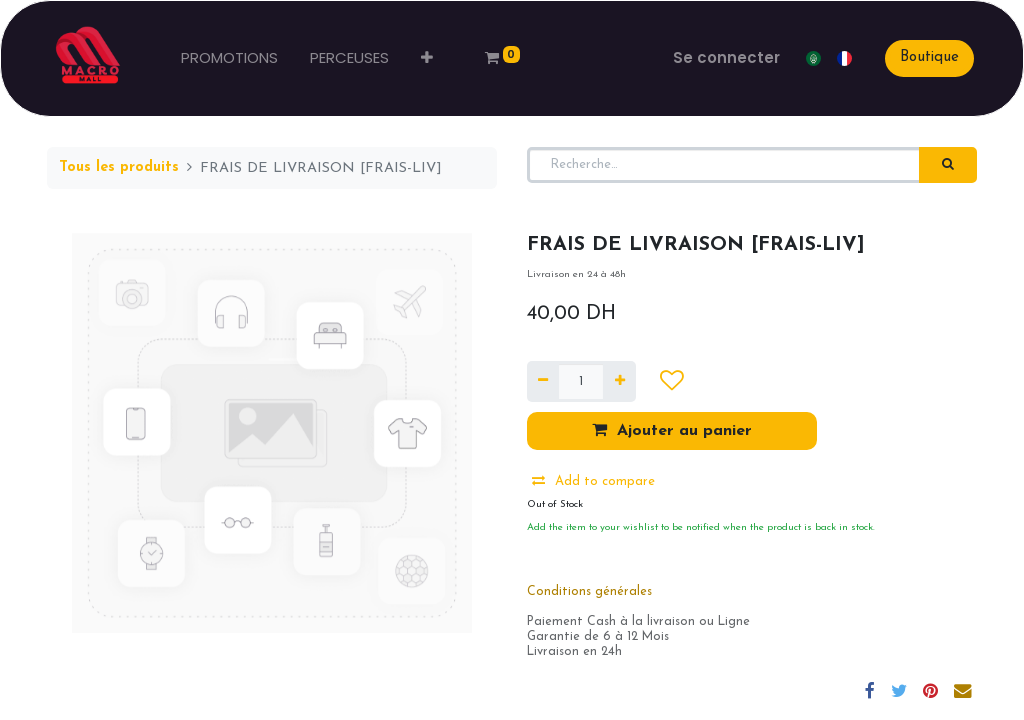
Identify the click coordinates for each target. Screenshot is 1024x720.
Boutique (927, 57)
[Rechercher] (948, 165)
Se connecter (724, 57)
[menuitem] (231, 58)
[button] (429, 58)
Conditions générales (589, 592)
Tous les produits (119, 167)
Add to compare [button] (593, 481)
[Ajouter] (619, 382)
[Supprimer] (543, 382)
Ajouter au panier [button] (672, 430)
